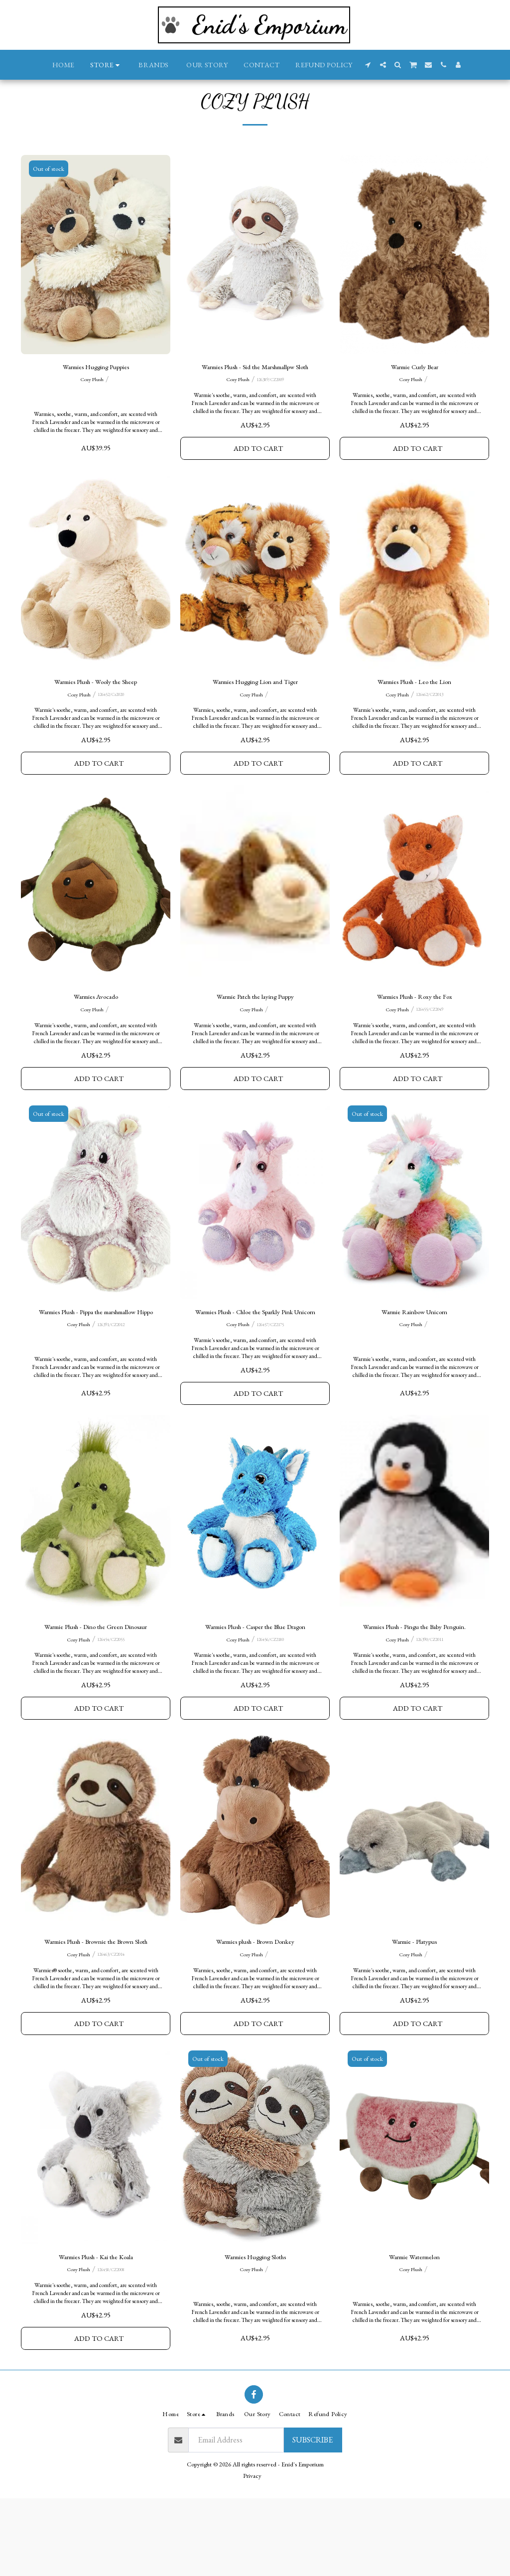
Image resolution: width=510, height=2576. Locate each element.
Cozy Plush (92, 406)
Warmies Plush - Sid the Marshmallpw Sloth (255, 398)
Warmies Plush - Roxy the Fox (414, 1042)
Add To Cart (258, 488)
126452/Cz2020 (111, 737)
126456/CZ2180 (270, 1707)
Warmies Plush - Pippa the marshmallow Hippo (95, 1367)
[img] (95, 279)
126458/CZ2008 (111, 2345)
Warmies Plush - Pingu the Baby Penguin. (414, 1693)
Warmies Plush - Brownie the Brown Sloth (95, 2012)
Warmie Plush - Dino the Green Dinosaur (95, 1693)
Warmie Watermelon (414, 2331)
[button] (368, 64)
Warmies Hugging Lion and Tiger (255, 723)
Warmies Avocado (96, 1042)
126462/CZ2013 (429, 737)
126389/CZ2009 (270, 417)
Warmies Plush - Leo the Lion (415, 723)
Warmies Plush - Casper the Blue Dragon (255, 1693)
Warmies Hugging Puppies (95, 392)
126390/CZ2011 (429, 1707)
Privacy (252, 2554)
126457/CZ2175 (270, 1387)
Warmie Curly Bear (414, 392)
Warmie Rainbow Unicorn (414, 1361)
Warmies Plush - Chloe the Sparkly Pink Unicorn (255, 1367)
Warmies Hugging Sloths (255, 2331)
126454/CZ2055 (111, 1707)
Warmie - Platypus (414, 2012)
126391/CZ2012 (111, 1387)
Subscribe (312, 2517)
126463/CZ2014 (111, 2026)
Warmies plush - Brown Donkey (255, 2012)
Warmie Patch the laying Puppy (255, 1042)
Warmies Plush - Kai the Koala (95, 2331)
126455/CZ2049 (429, 1056)
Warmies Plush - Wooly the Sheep (95, 723)
